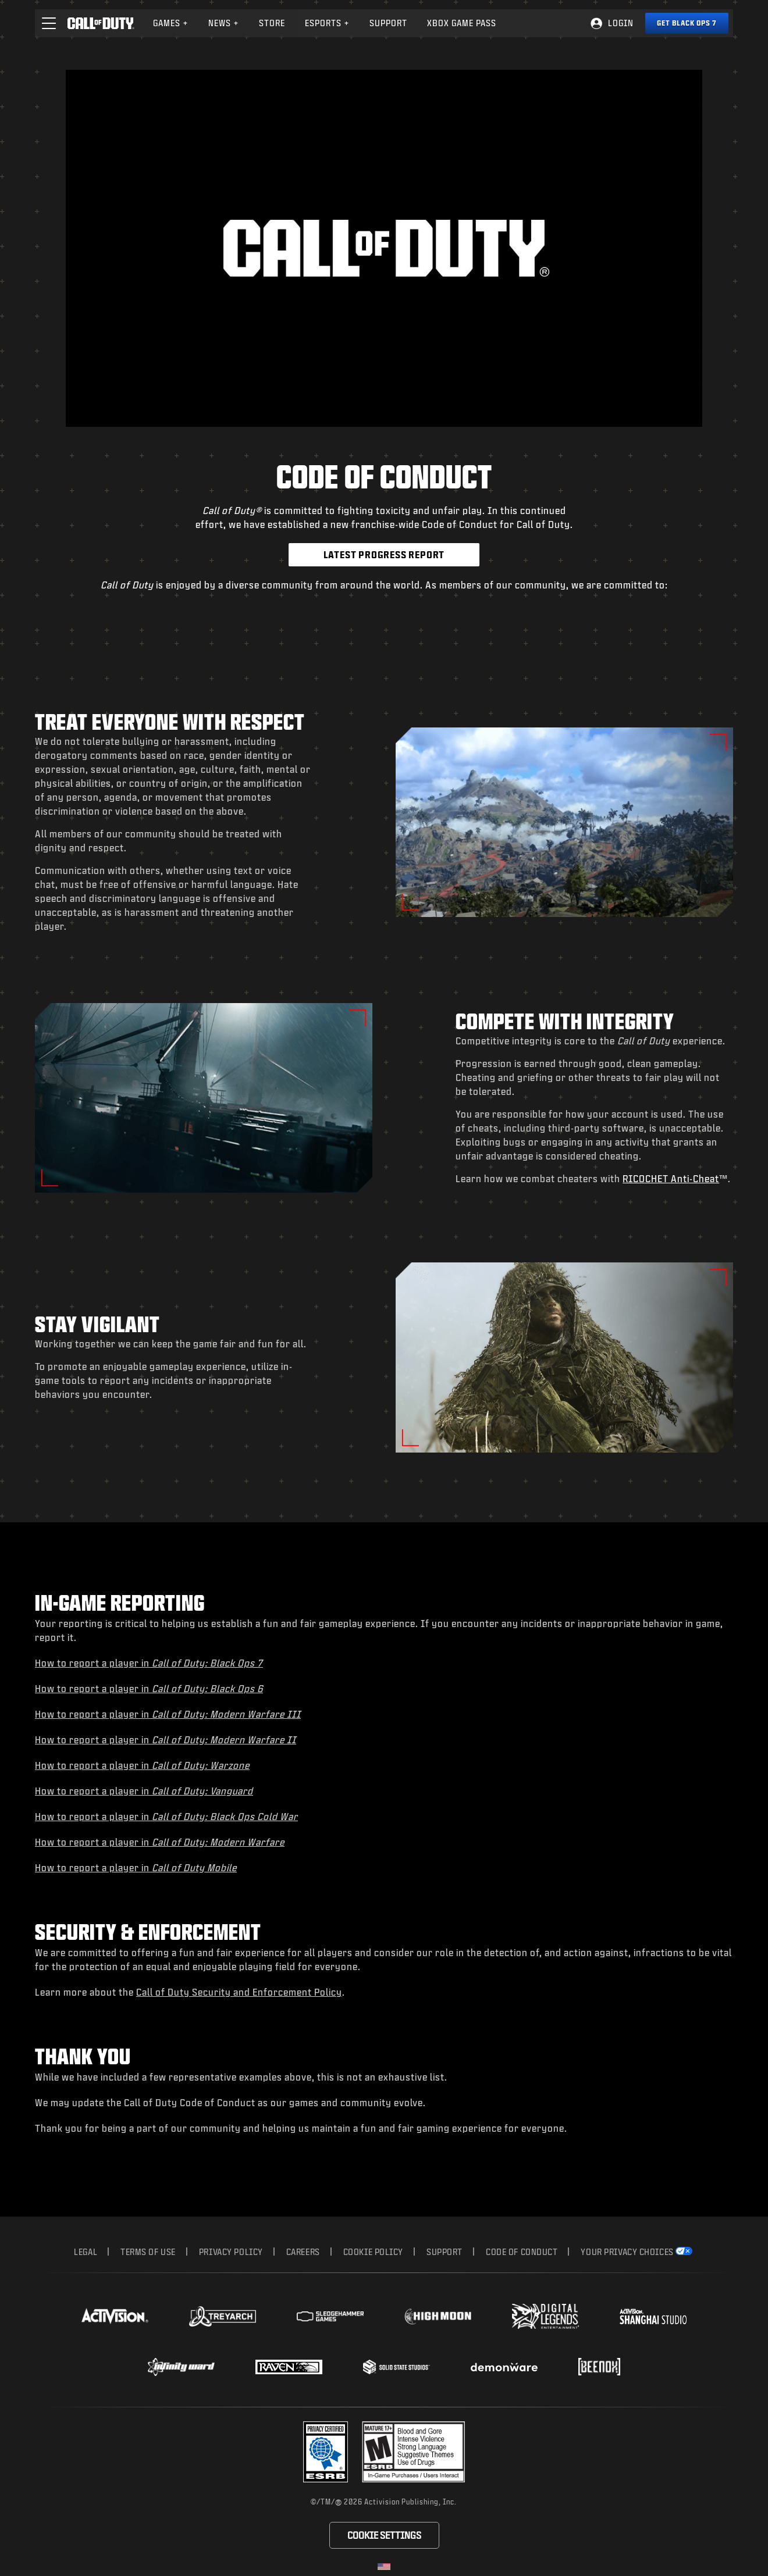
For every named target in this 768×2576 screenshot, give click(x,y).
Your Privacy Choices (627, 2251)
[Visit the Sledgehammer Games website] (330, 2316)
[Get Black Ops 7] (686, 23)
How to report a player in (149, 1663)
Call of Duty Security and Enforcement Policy (239, 1992)
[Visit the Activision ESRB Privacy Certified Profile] (326, 2451)
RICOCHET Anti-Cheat (671, 1178)
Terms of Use (148, 2251)
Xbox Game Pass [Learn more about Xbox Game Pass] (461, 23)
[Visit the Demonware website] (504, 2367)
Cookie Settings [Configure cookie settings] (384, 2535)
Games (171, 23)
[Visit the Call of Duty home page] (100, 23)
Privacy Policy (231, 2251)
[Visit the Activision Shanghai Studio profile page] (653, 2316)
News (223, 23)
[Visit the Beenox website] (599, 2366)
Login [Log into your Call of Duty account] (621, 23)
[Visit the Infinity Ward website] (181, 2366)
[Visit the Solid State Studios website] (396, 2367)
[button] (49, 23)
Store (272, 23)
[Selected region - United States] (384, 2567)
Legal (85, 2251)
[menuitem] (170, 23)
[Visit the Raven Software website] (288, 2367)
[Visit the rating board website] (413, 2451)
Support (444, 2251)
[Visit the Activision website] (114, 2316)
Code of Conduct (521, 2251)
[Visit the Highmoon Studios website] (437, 2316)
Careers (303, 2251)
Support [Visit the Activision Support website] (388, 23)
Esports (327, 23)
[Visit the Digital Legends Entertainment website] (545, 2316)
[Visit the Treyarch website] (222, 2316)
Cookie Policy (373, 2251)
